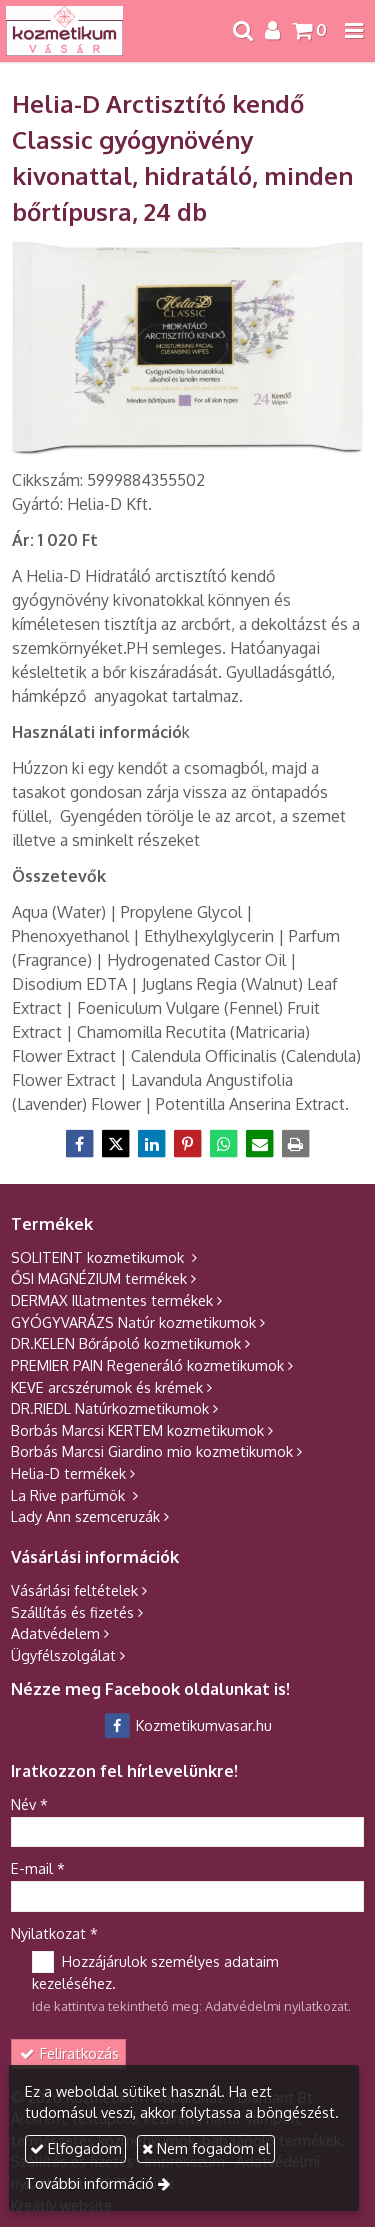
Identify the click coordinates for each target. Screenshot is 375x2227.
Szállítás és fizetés (72, 1612)
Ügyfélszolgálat (63, 1655)
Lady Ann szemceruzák (85, 1516)
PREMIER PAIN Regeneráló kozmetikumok (147, 1365)
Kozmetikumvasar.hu (187, 1725)
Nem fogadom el (206, 2148)
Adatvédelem (55, 1633)
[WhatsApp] (224, 1144)
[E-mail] (260, 1144)
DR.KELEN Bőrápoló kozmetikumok (126, 1343)
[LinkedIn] (152, 1144)
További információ (89, 2183)
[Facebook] (80, 1144)
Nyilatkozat (54, 1933)
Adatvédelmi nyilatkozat (276, 2006)
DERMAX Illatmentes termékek (112, 1300)
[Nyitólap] (64, 31)
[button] (354, 31)
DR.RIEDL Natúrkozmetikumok (110, 1408)
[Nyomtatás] (296, 1144)
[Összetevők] (59, 876)
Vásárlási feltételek (74, 1590)
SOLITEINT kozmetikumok (99, 1257)
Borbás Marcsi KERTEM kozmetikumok (137, 1430)
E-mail (38, 1868)
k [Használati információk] (101, 732)
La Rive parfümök (70, 1495)
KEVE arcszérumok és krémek (107, 1387)
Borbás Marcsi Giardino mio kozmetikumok (152, 1451)
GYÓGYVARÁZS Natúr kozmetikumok (133, 1322)
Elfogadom (76, 2148)
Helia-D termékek (68, 1473)
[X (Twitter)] (116, 1144)
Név (29, 1804)
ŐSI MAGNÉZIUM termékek (99, 1278)
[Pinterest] (188, 1144)
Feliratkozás (69, 2053)
